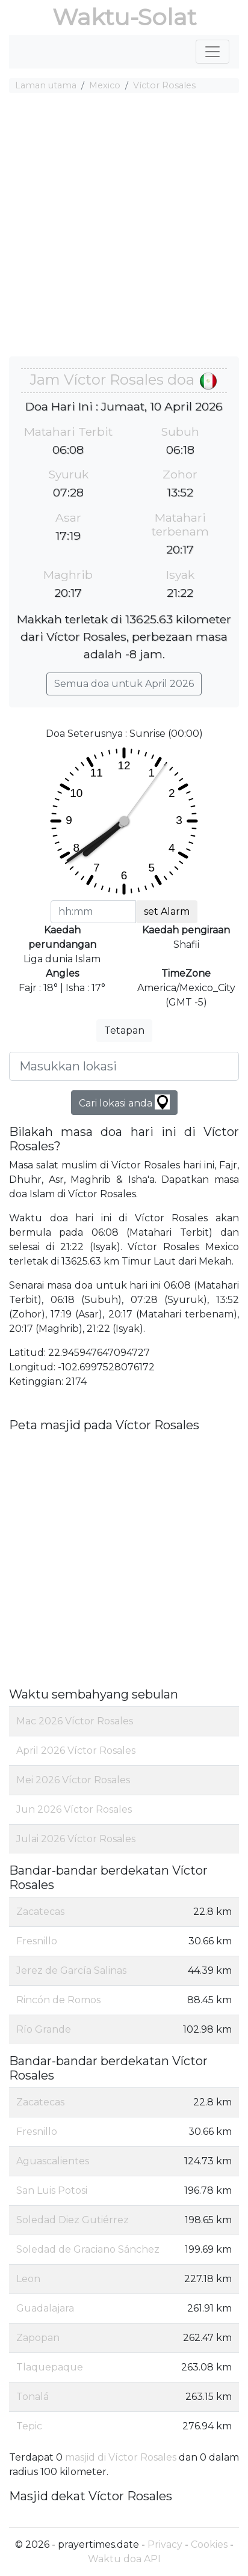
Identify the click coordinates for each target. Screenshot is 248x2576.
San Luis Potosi (51, 2190)
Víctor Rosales (164, 85)
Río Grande (43, 2029)
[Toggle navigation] (212, 52)
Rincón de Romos (58, 2000)
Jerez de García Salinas (71, 1970)
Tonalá (32, 2396)
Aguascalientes (52, 2161)
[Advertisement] (124, 226)
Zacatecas (40, 1911)
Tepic (29, 2426)
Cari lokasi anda (124, 1101)
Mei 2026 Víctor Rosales (73, 1780)
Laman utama (45, 85)
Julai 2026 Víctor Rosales (75, 1839)
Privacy (164, 2544)
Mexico (104, 85)
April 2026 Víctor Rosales (75, 1750)
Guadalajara (45, 2308)
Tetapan (124, 1030)
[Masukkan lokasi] (124, 1066)
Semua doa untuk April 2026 (124, 683)
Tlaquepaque (49, 2367)
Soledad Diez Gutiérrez (72, 2220)
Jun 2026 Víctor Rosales (74, 1809)
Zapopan (38, 2337)
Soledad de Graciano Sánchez (88, 2249)
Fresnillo (36, 1941)
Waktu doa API (124, 2559)
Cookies (209, 2544)
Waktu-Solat (124, 17)
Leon (28, 2279)
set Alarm (167, 911)
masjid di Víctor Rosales (120, 2457)
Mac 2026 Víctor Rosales (74, 1721)
